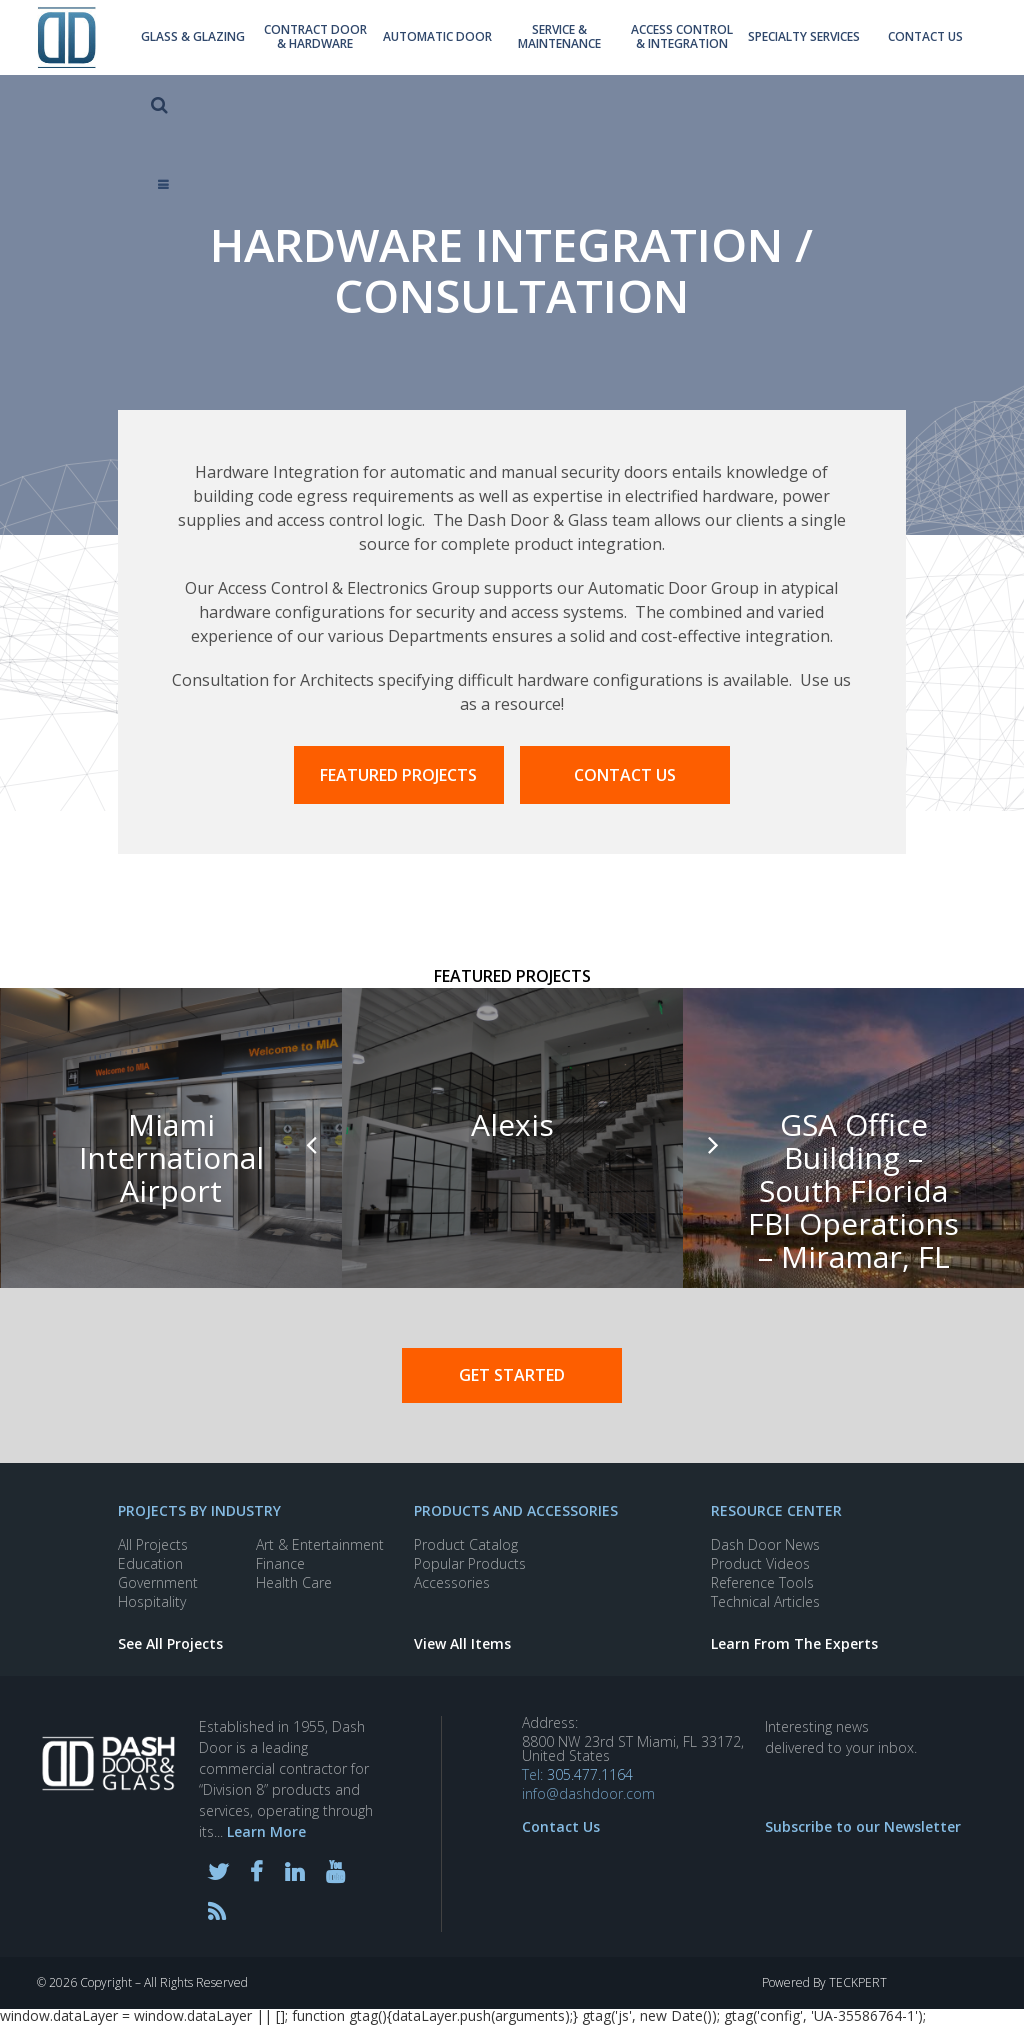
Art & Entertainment (320, 1544)
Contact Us (561, 1826)
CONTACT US (625, 775)
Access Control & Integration (632, 40)
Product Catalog (466, 1544)
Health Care (294, 1582)
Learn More (266, 1831)
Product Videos (760, 1563)
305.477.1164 (590, 1774)
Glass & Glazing (188, 40)
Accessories (452, 1582)
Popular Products (470, 1563)
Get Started (512, 1375)
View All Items (462, 1643)
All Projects (153, 1544)
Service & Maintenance (520, 40)
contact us (854, 40)
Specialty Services (743, 40)
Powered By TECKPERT (824, 1983)
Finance (280, 1563)
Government (158, 1582)
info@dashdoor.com (588, 1794)
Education (150, 1563)
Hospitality (152, 1601)
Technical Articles (765, 1601)
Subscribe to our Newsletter (863, 1826)
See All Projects (170, 1643)
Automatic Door (410, 40)
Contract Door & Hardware (299, 40)
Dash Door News (765, 1544)
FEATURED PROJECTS (398, 775)
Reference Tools (762, 1582)
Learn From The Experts (794, 1643)
